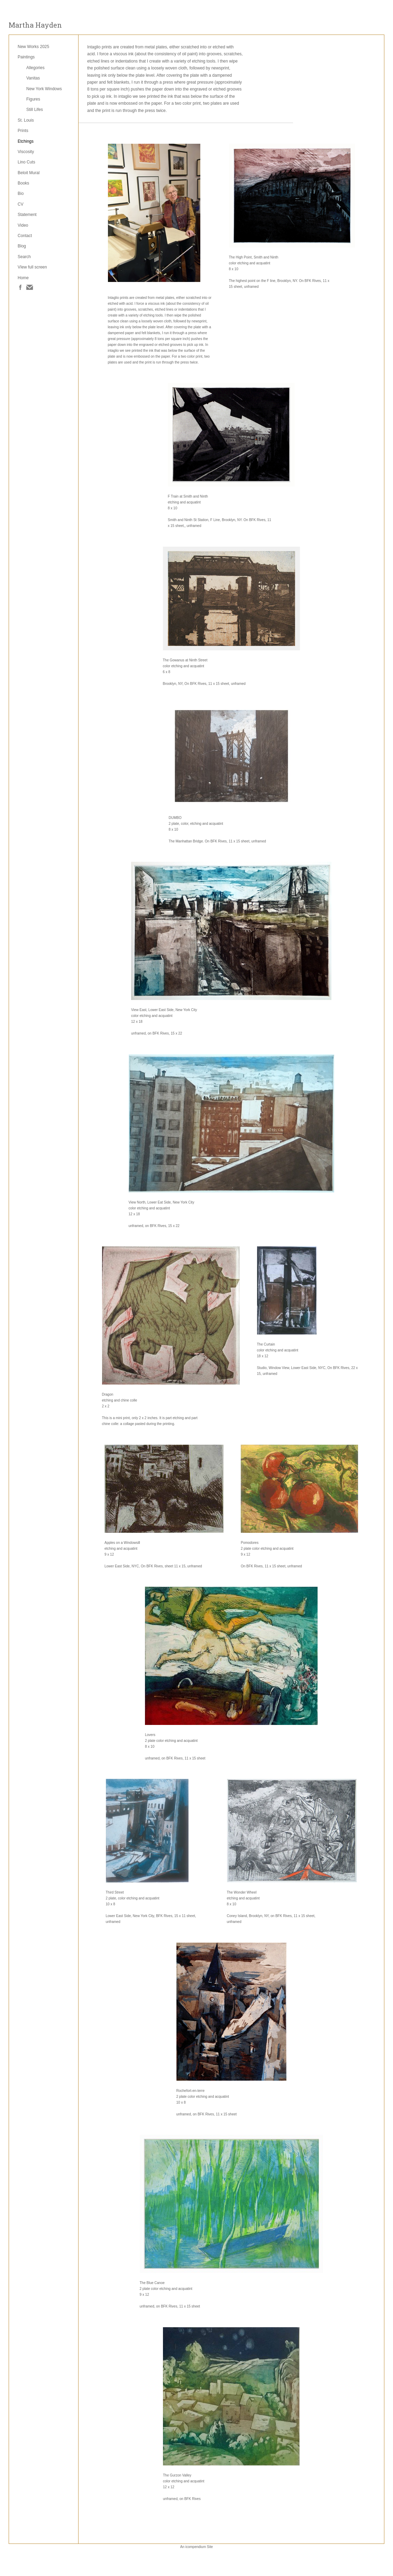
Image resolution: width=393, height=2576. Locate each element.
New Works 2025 (33, 46)
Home (23, 277)
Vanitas (33, 78)
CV (21, 204)
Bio (21, 193)
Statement (27, 214)
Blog (22, 246)
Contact (25, 235)
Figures (33, 99)
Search (24, 256)
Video (23, 225)
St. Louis (26, 120)
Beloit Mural (28, 172)
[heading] (35, 25)
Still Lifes (34, 109)
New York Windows (44, 88)
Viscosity (26, 151)
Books (23, 183)
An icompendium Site (196, 2547)
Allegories (35, 67)
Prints (23, 130)
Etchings (26, 141)
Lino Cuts (26, 162)
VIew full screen (32, 267)
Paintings (26, 57)
